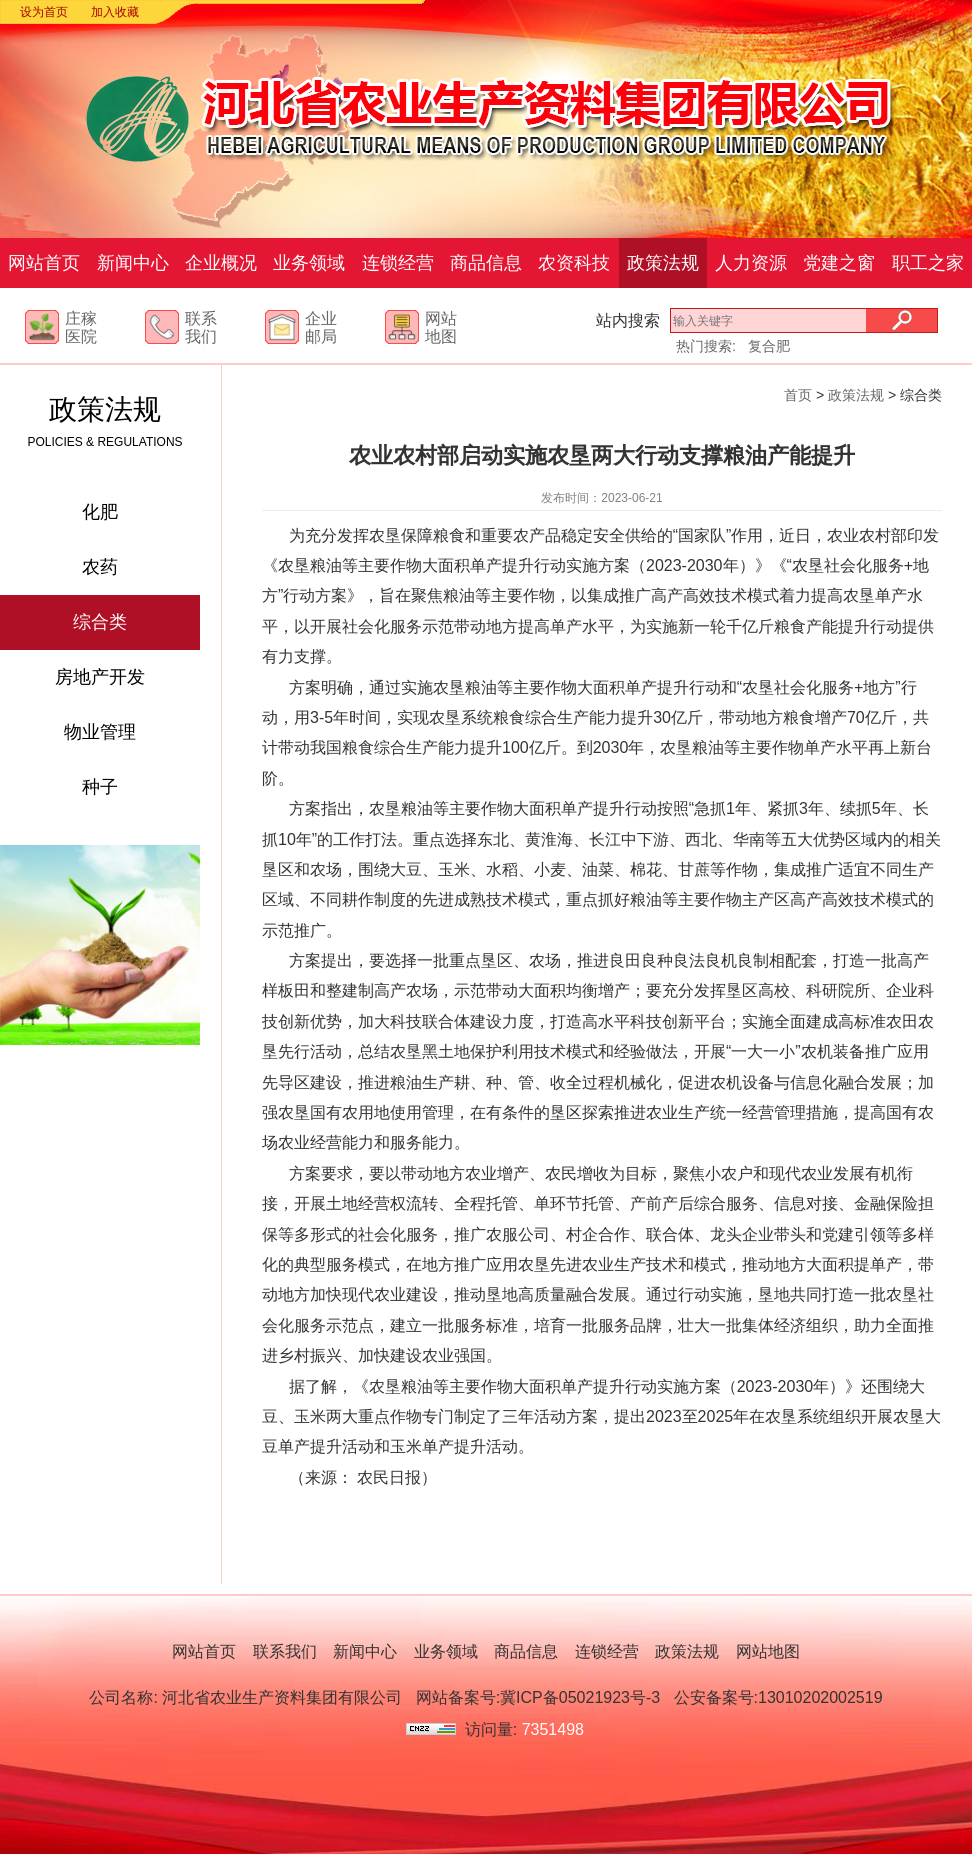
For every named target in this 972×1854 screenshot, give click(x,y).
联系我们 (285, 1651)
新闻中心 (133, 263)
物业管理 (100, 732)
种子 (100, 787)
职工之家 (928, 263)
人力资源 (751, 263)
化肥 (100, 512)
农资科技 (574, 263)
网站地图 (768, 1651)
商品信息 (486, 263)
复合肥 (769, 346)
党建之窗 (839, 263)
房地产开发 (100, 677)
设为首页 (44, 12)
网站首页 (44, 263)
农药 (100, 567)
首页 (798, 395)
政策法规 (663, 263)
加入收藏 (115, 12)
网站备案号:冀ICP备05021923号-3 (538, 1697)
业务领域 (309, 263)
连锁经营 (398, 263)
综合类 (100, 622)
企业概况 (221, 263)
